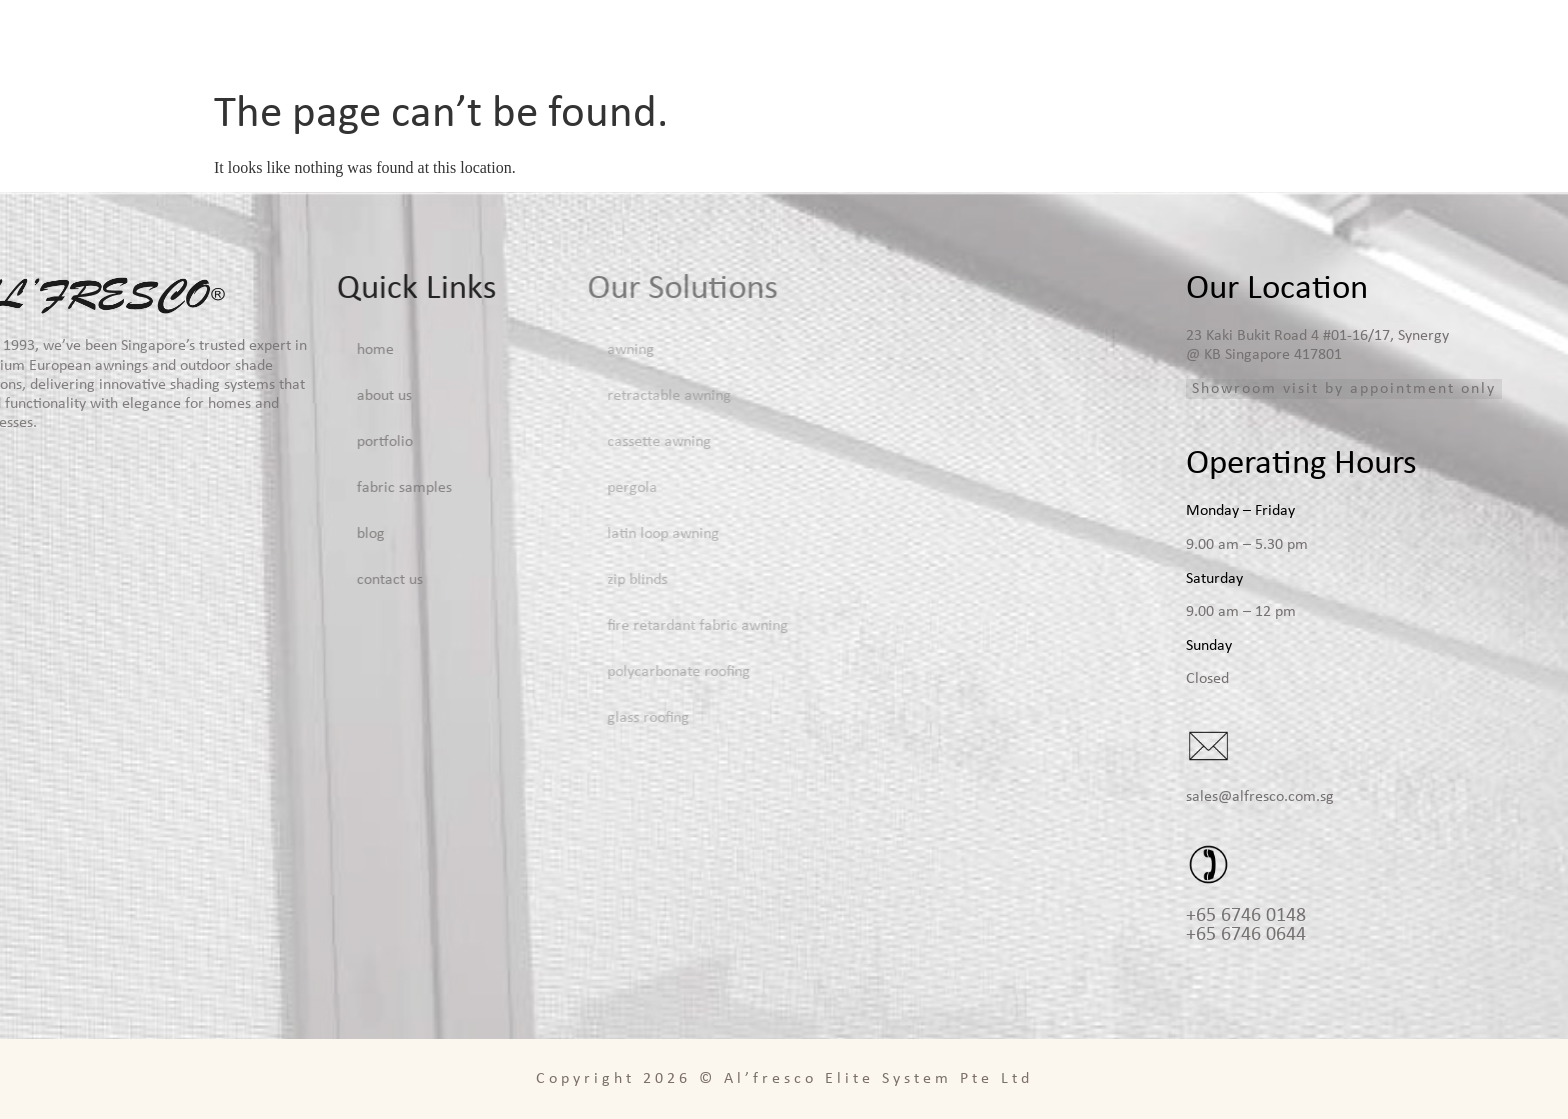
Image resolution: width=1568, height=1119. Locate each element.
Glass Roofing (483, 718)
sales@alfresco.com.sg (1260, 797)
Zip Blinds (472, 580)
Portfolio (1109, 40)
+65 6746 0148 (1246, 916)
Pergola (467, 488)
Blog (1384, 40)
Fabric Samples (1256, 40)
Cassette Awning (494, 442)
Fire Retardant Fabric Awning (532, 626)
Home (719, 40)
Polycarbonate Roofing (513, 672)
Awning (465, 350)
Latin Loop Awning (498, 534)
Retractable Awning (504, 396)
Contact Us (1495, 40)
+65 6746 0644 (1246, 935)
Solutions (970, 40)
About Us (830, 40)
